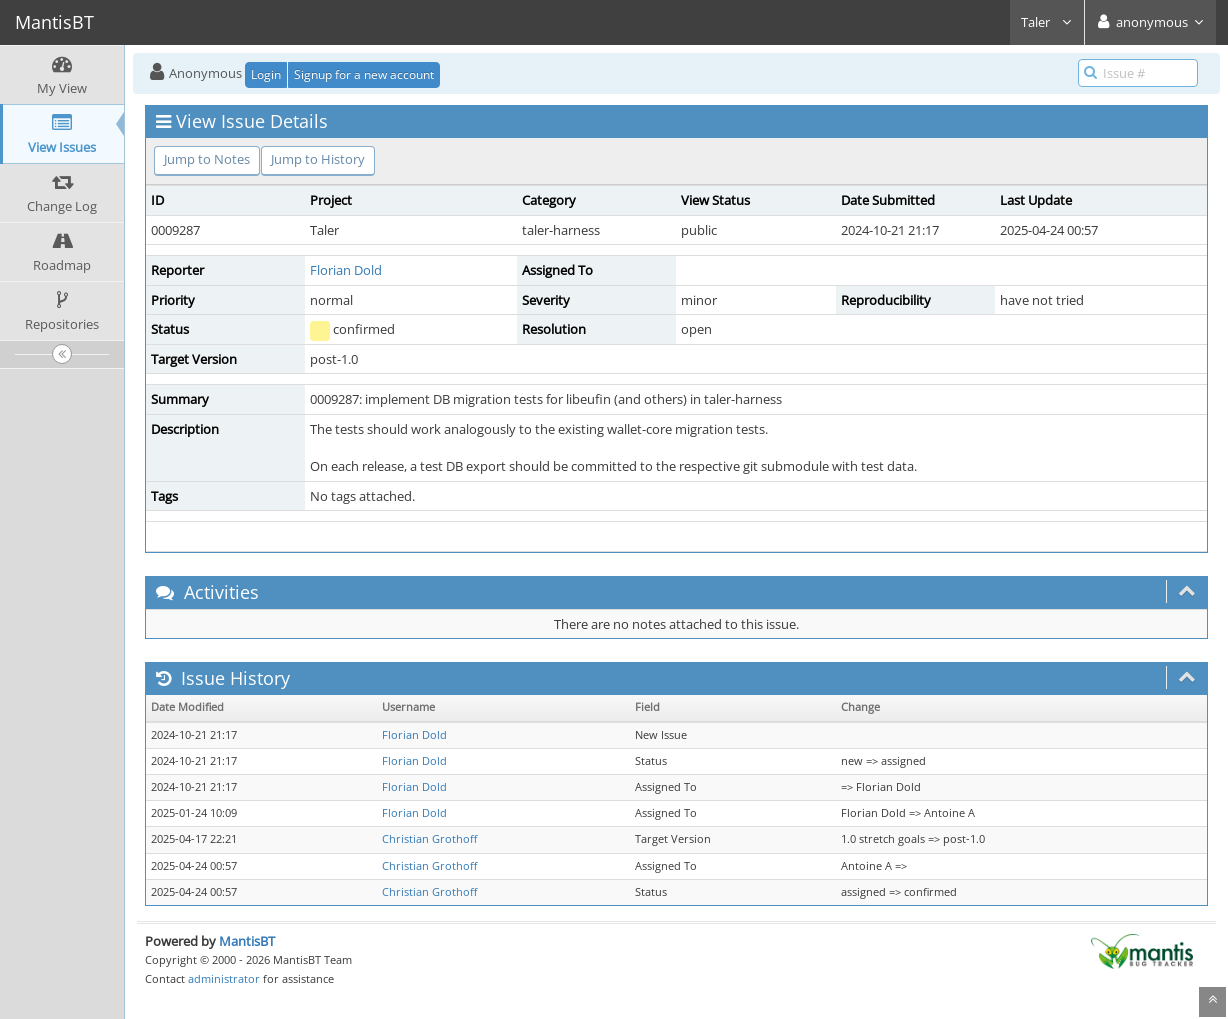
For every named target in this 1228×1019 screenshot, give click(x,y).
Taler (1047, 22)
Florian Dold (346, 270)
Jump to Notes (207, 159)
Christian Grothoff (429, 839)
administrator (224, 978)
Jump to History (318, 159)
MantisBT (247, 941)
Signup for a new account (364, 74)
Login (266, 74)
